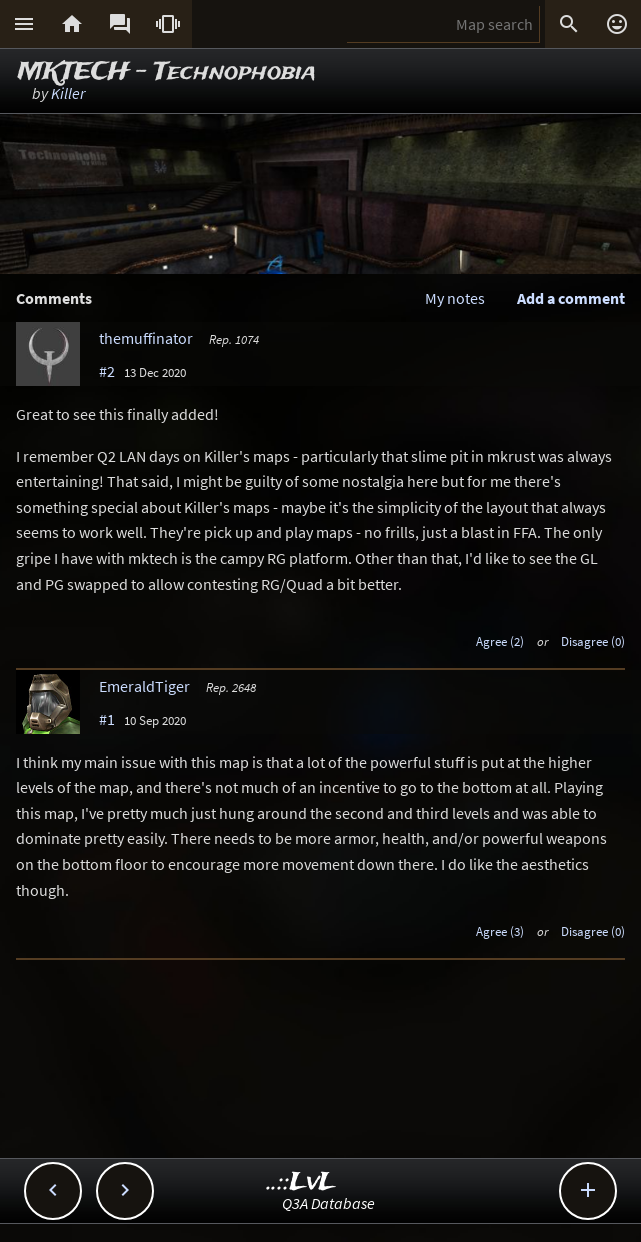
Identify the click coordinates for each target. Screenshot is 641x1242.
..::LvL (301, 1182)
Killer (68, 93)
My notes (455, 298)
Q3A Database (328, 1203)
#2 (107, 371)
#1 (107, 719)
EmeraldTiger (144, 686)
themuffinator (146, 338)
